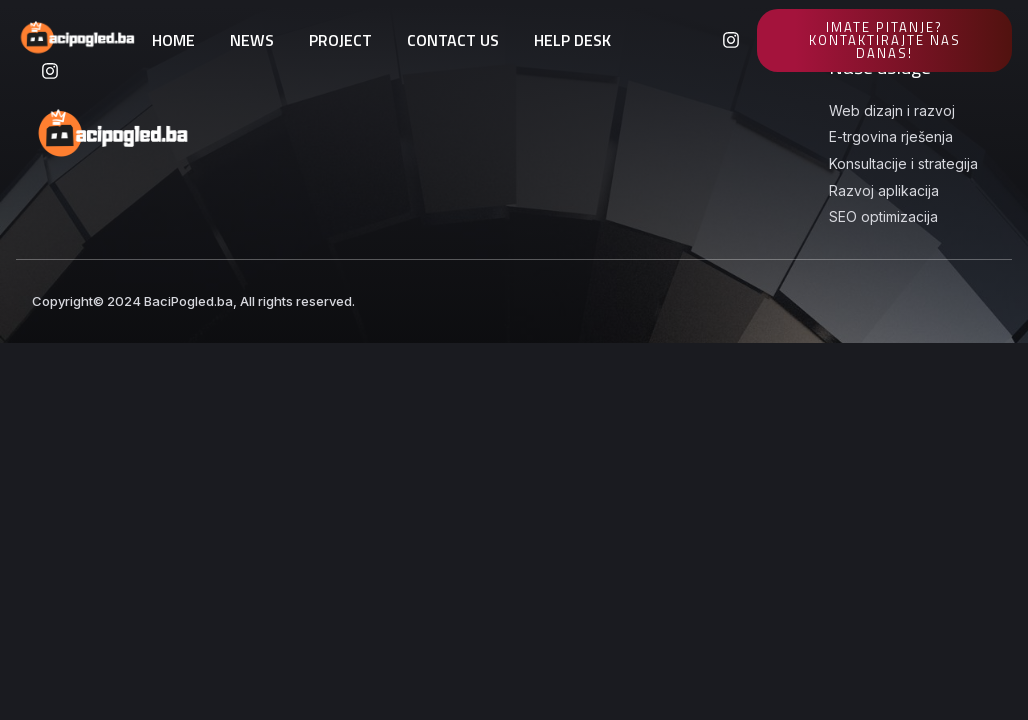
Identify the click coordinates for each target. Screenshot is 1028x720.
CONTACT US (453, 40)
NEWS (252, 40)
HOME (173, 40)
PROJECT (340, 40)
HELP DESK (572, 40)
